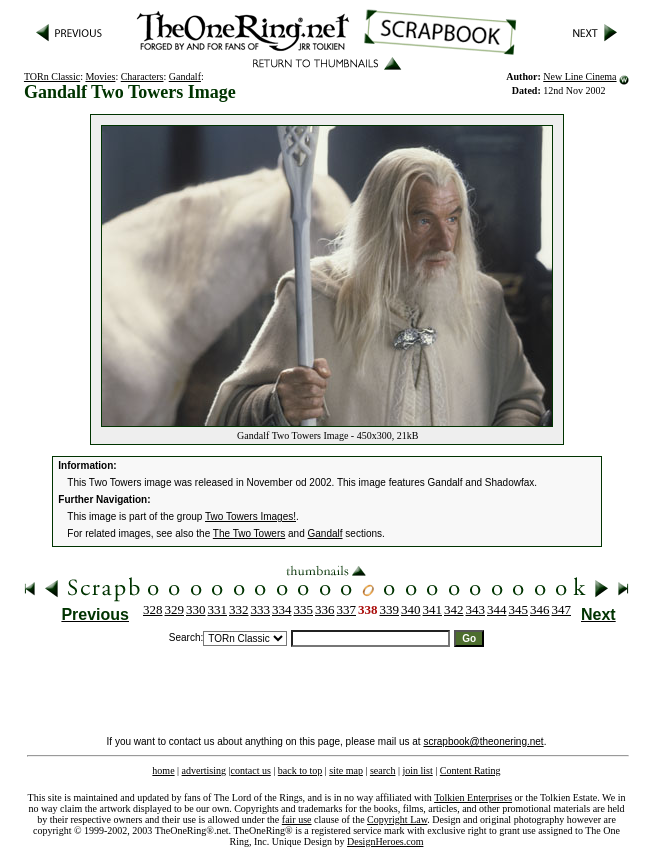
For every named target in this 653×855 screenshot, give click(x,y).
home (163, 770)
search (383, 770)
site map (346, 770)
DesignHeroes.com (385, 841)
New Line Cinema (579, 76)
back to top (300, 770)
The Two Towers (249, 533)
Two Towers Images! (250, 516)
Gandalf (185, 76)
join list (417, 770)
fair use (297, 819)
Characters (142, 76)
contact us (251, 770)
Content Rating (470, 770)
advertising (204, 770)
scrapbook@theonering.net (483, 741)
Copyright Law (397, 819)
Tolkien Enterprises (473, 797)
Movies (100, 76)
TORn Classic (52, 76)
